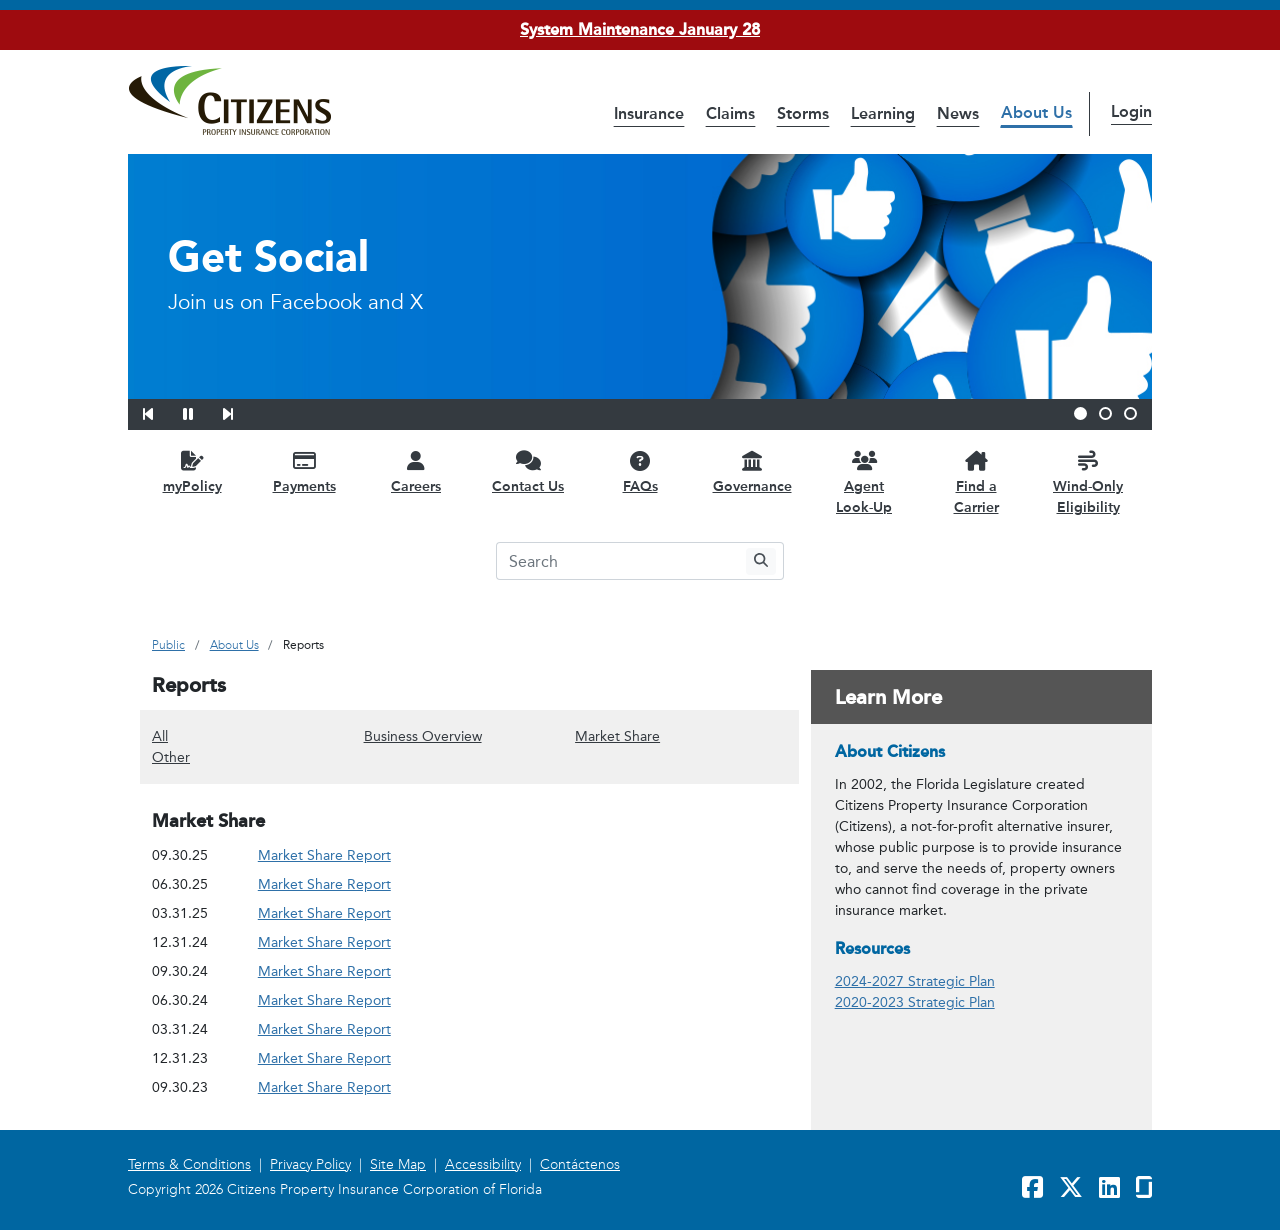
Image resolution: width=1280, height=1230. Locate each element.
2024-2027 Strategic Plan (915, 981)
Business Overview (423, 735)
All (160, 735)
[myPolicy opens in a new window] (192, 471)
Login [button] (1131, 111)
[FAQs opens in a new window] (640, 471)
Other (171, 756)
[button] (161, 411)
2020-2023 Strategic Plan (915, 1002)
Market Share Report (324, 855)
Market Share (617, 735)
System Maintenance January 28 (640, 29)
